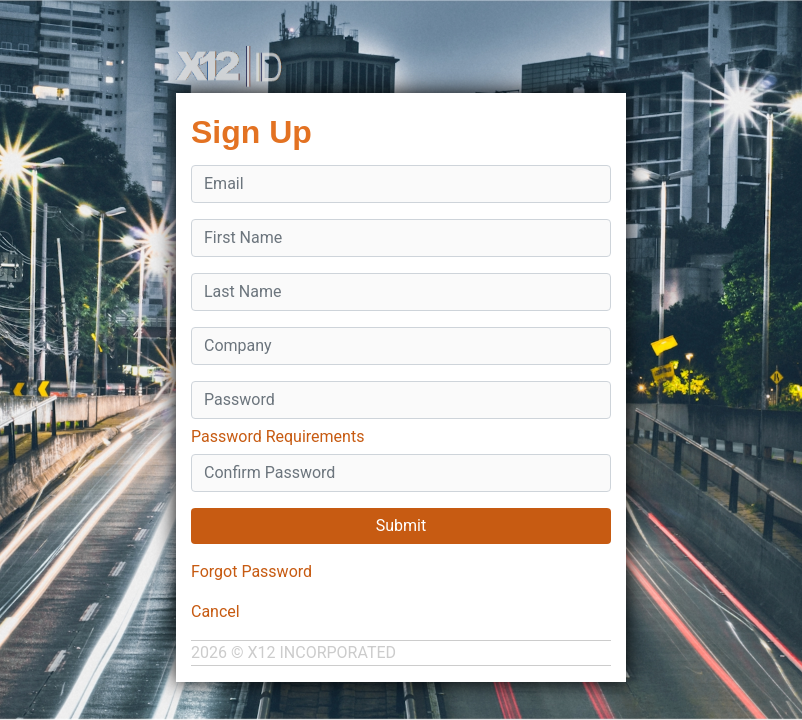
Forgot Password (251, 571)
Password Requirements (277, 436)
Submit (401, 525)
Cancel (215, 611)
